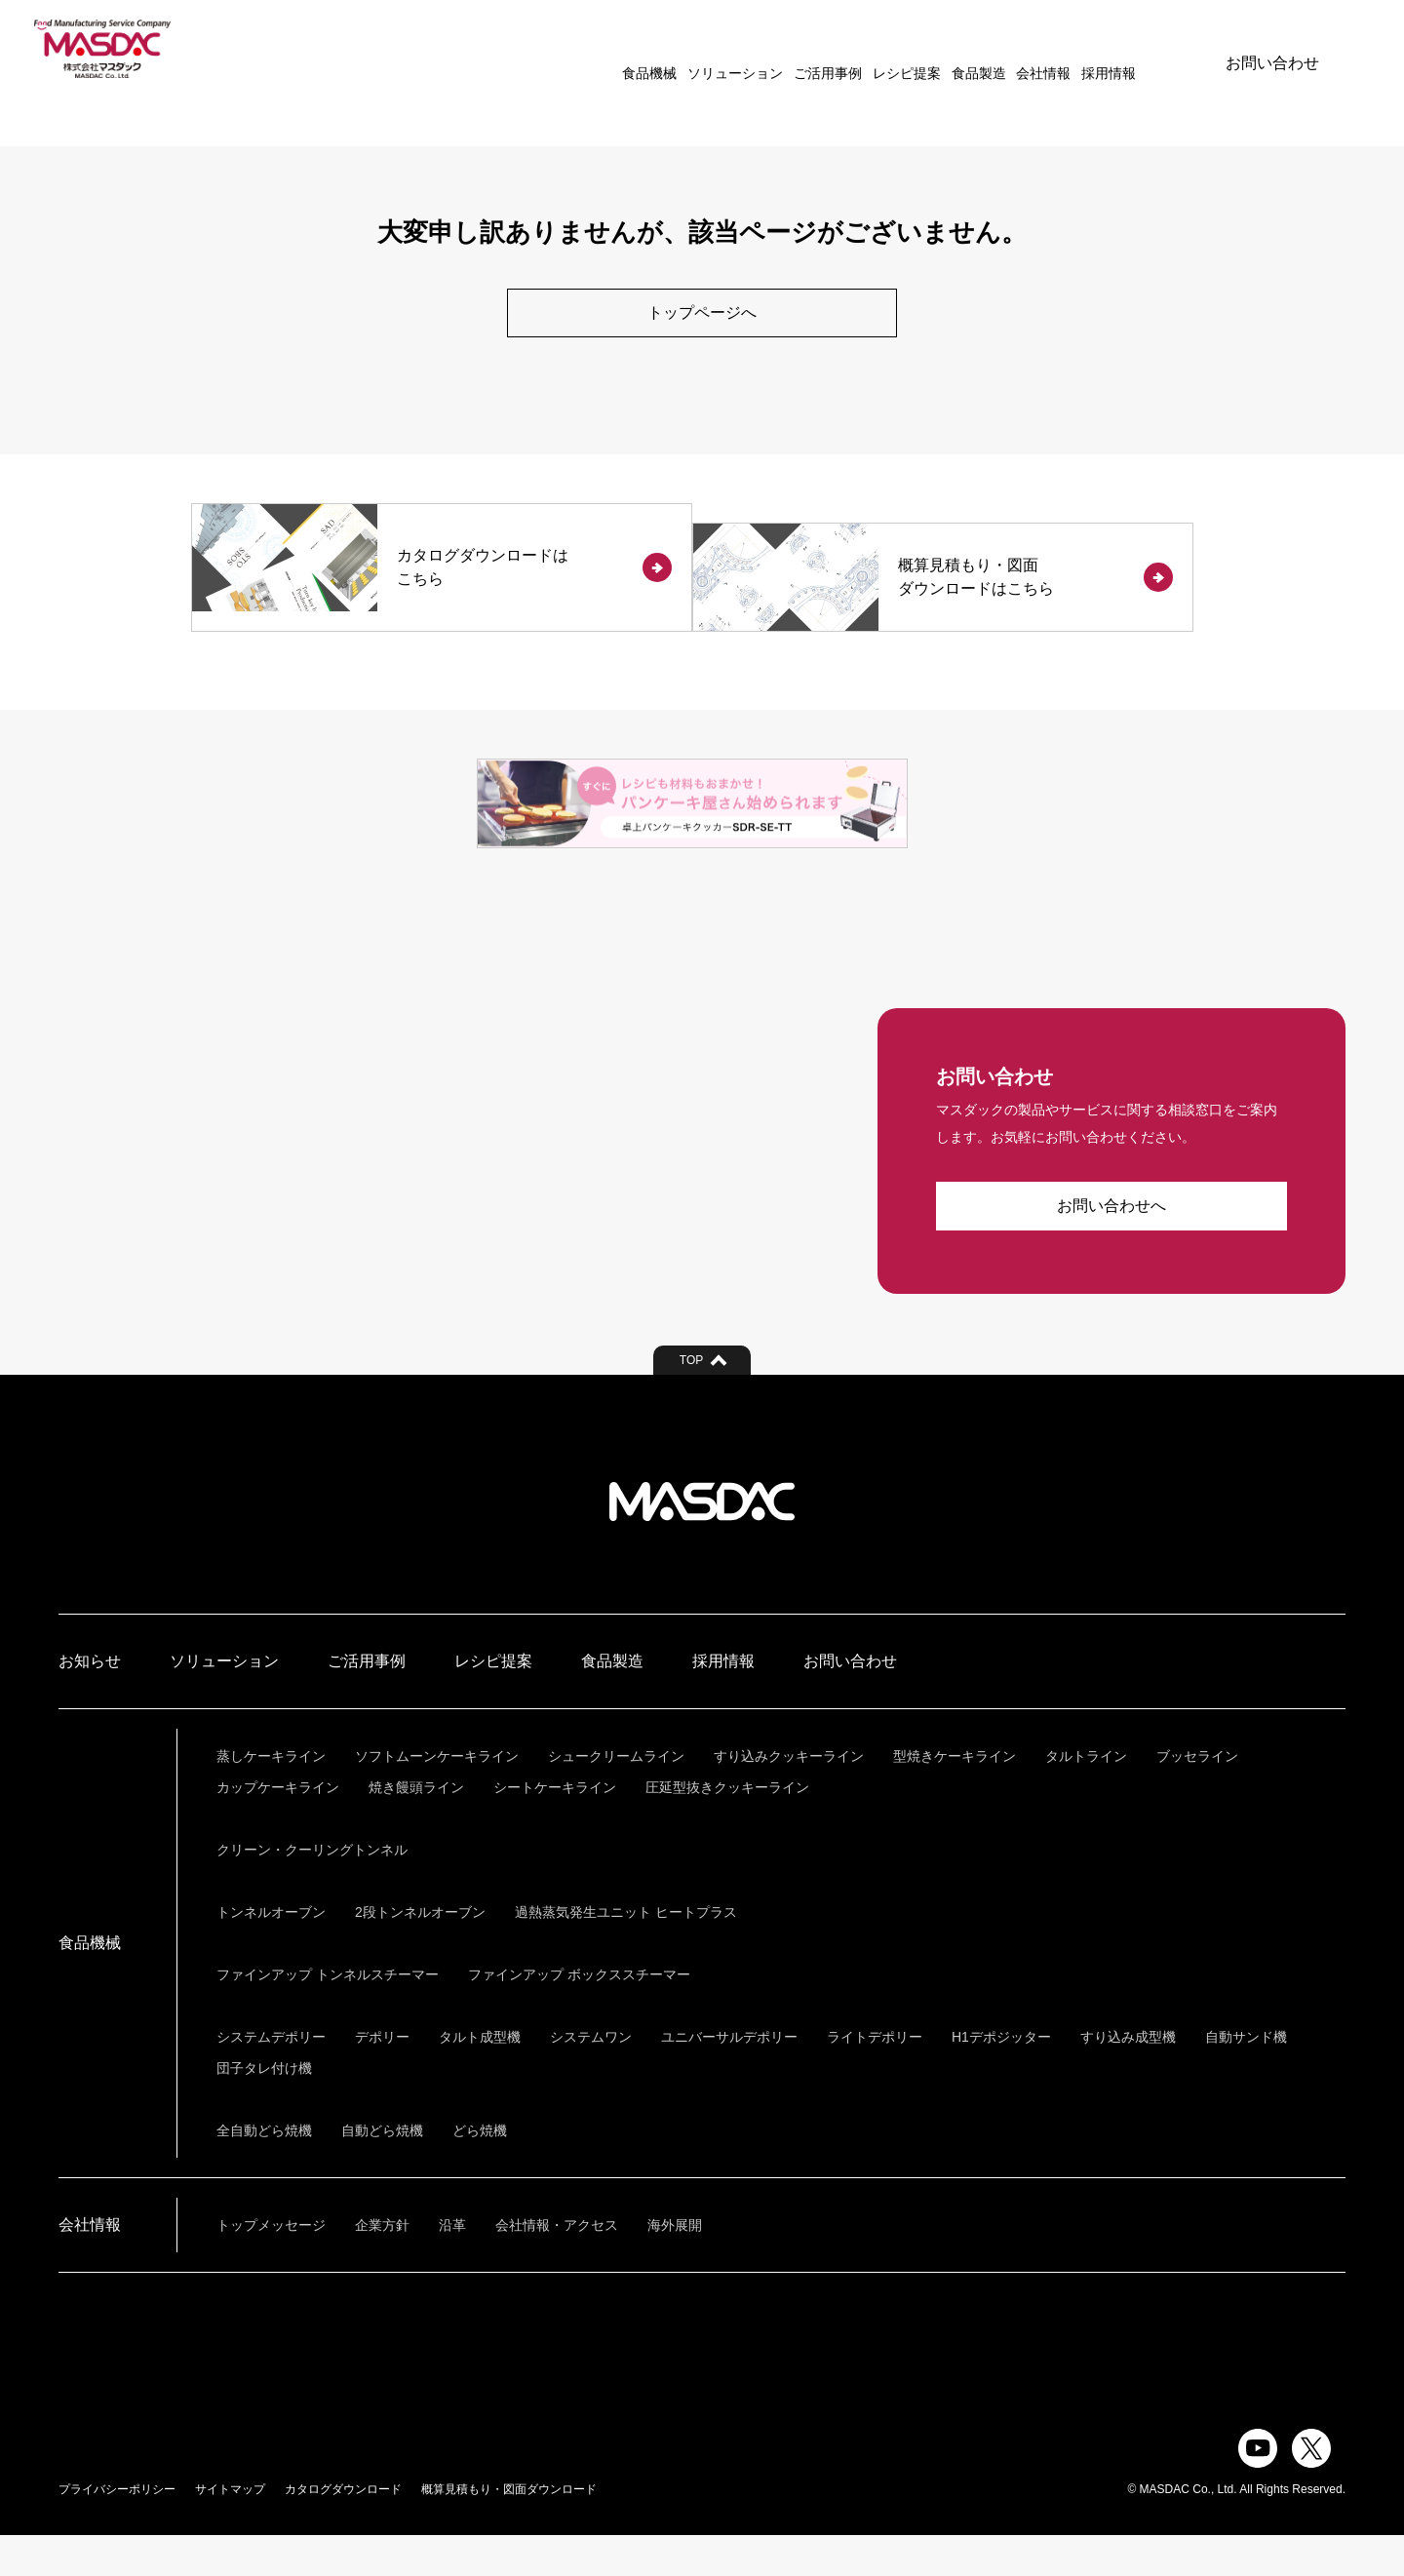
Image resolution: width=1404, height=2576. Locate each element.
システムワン (591, 2078)
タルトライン (1086, 1797)
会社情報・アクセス (556, 2266)
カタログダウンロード (343, 2530)
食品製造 (922, 49)
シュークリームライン (616, 1797)
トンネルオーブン (271, 1953)
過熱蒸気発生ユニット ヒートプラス (626, 1953)
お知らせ (89, 1702)
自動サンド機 (1246, 2078)
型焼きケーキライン (954, 1797)
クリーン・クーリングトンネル (312, 1890)
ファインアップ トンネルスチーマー (327, 2015)
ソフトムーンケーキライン (437, 1797)
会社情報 (987, 49)
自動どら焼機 (382, 2171)
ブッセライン (1197, 1797)
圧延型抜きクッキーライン (727, 1828)
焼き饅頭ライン (416, 1828)
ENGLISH (1132, 49)
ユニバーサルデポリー (729, 2078)
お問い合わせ (1272, 48)
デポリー (382, 2078)
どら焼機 (479, 2171)
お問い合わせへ (1111, 1246)
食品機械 (593, 49)
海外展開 (674, 2266)
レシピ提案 (850, 49)
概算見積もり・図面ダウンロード (509, 2530)
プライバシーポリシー (117, 2530)
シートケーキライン (554, 1828)
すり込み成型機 (1128, 2078)
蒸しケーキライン (271, 1797)
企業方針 (382, 2266)
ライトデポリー (874, 2078)
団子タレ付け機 (264, 2109)
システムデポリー (271, 2078)
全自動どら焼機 (264, 2171)
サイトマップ (230, 2530)
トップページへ (702, 313)
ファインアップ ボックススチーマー (579, 2015)
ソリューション (679, 49)
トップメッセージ (271, 2266)
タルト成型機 (480, 2078)
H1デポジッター (1001, 2078)
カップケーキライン (277, 1828)
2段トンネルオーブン (420, 1953)
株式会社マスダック (702, 1542)
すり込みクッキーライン (789, 1797)
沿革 (452, 2266)
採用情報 (1053, 49)
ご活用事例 (771, 49)
